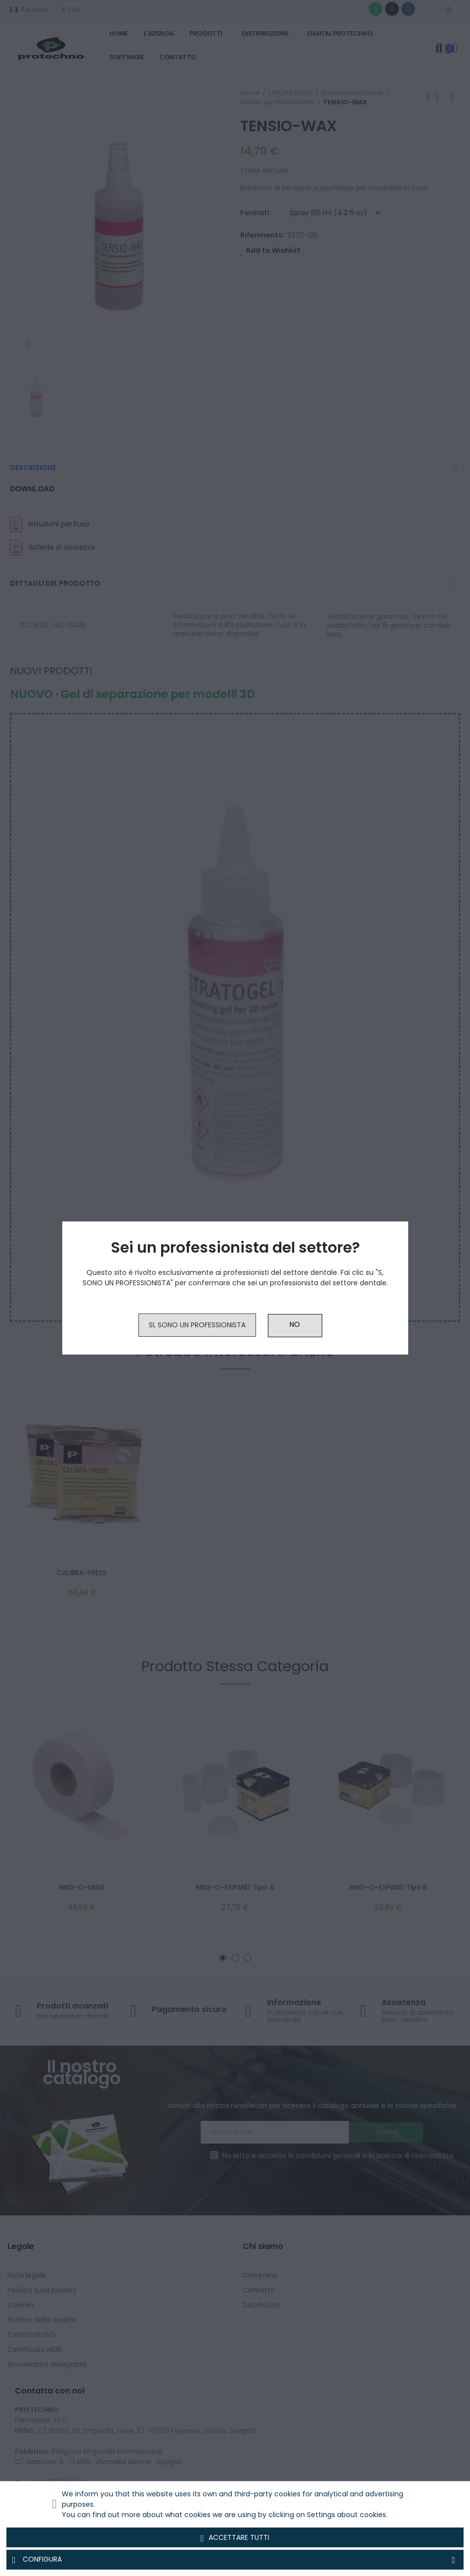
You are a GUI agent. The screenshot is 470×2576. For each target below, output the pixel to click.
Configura (235, 2559)
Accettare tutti (235, 2537)
